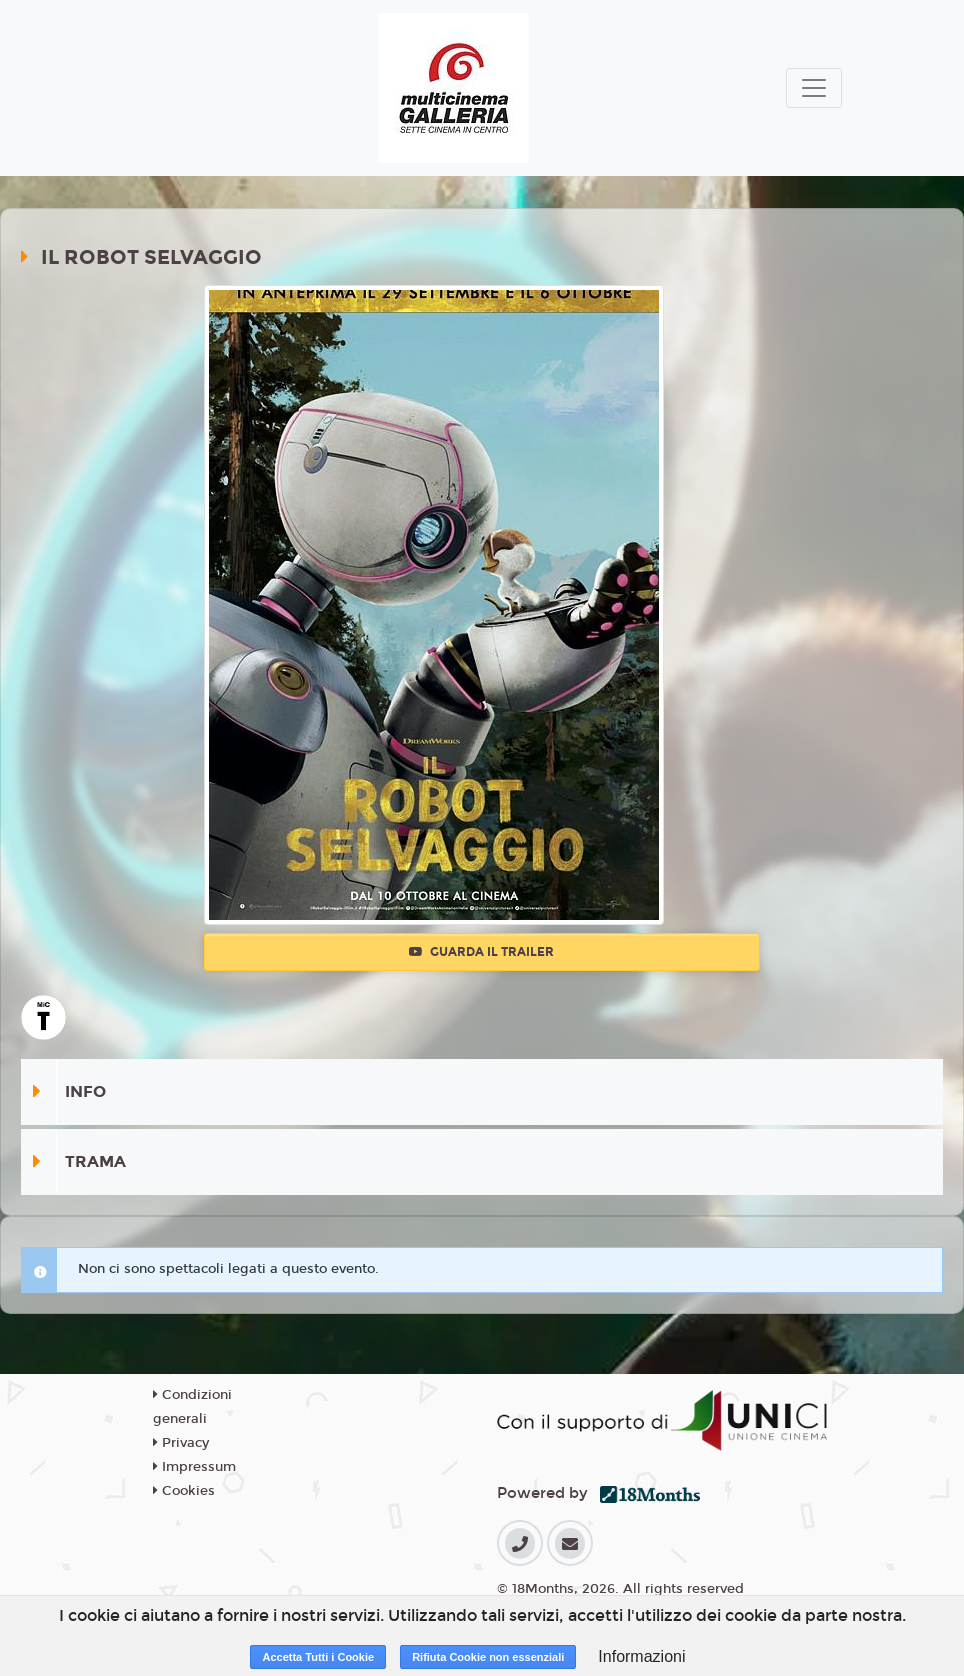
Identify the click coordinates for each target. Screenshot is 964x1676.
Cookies (184, 1491)
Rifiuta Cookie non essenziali (488, 1657)
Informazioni (641, 1656)
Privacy (181, 1443)
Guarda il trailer (481, 952)
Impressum (194, 1467)
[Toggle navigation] (814, 88)
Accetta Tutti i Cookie (318, 1657)
